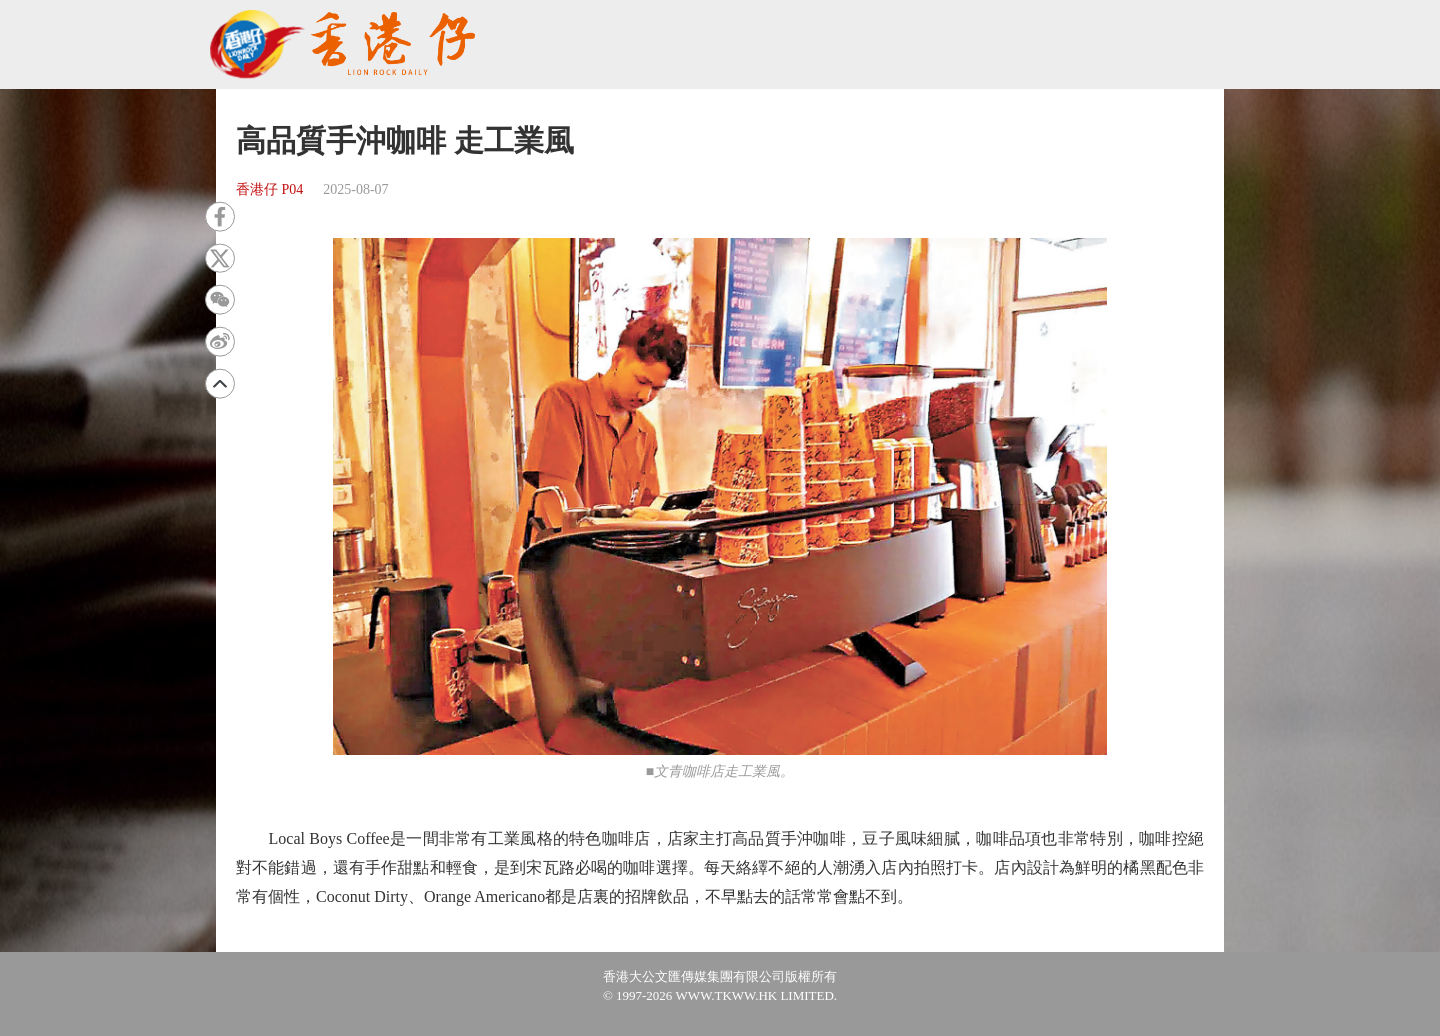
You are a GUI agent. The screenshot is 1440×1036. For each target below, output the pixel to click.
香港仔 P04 (269, 189)
